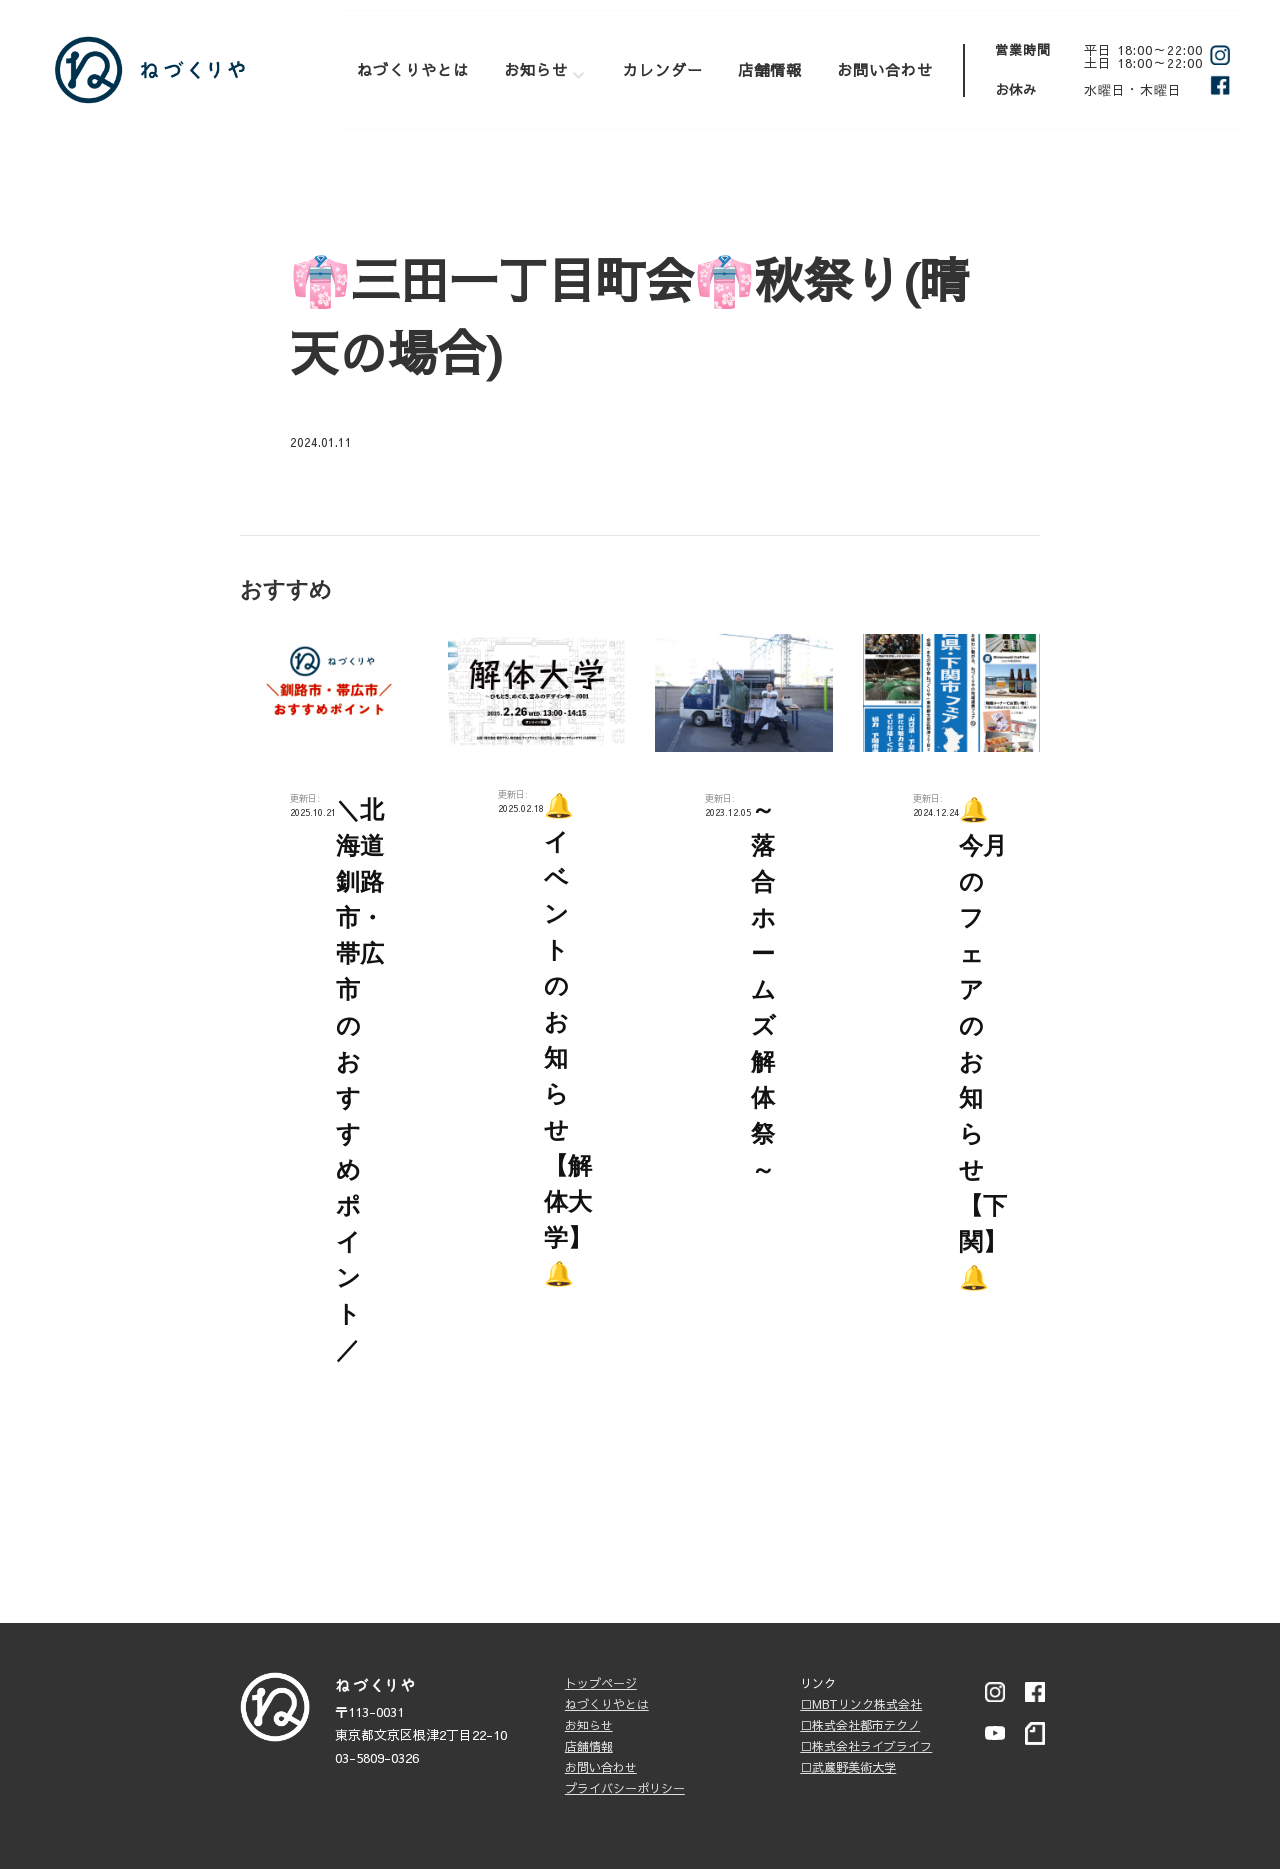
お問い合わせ (885, 69)
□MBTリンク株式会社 (861, 1704)
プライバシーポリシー (625, 1788)
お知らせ (536, 69)
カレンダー (663, 69)
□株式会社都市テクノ (860, 1725)
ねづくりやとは (413, 69)
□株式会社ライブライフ (866, 1746)
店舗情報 (770, 69)
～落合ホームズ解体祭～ (763, 989)
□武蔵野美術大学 (848, 1767)
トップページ (601, 1683)
